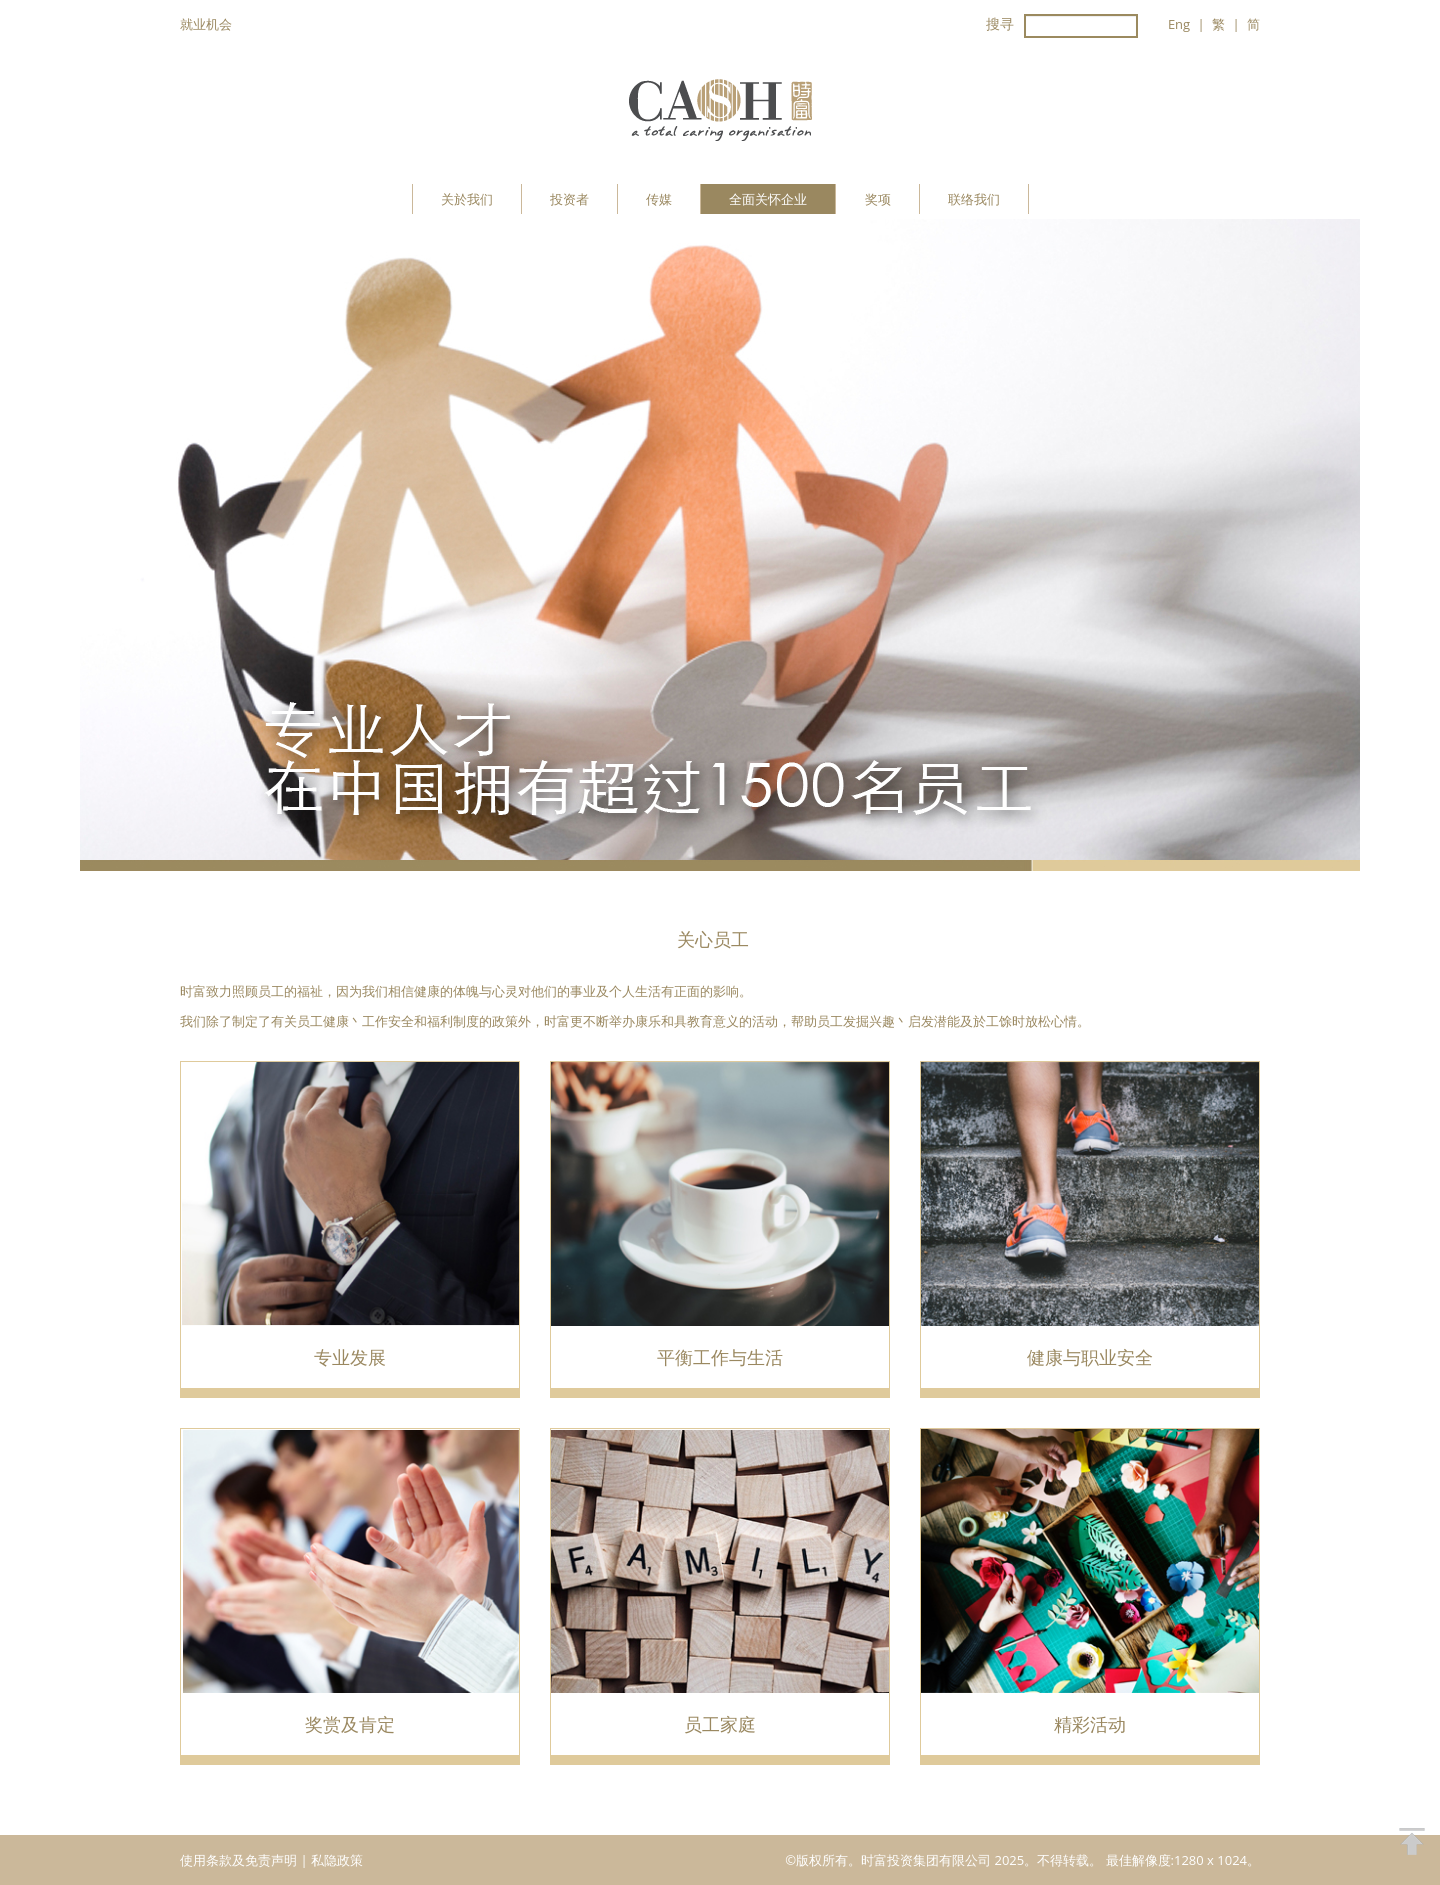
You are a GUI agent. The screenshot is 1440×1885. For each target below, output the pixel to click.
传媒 (659, 199)
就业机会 (206, 24)
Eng (1179, 24)
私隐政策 (337, 1860)
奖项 (878, 199)
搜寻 (1000, 23)
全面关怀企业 (768, 199)
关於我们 (467, 199)
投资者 (569, 199)
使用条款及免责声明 (240, 1860)
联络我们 (974, 199)
